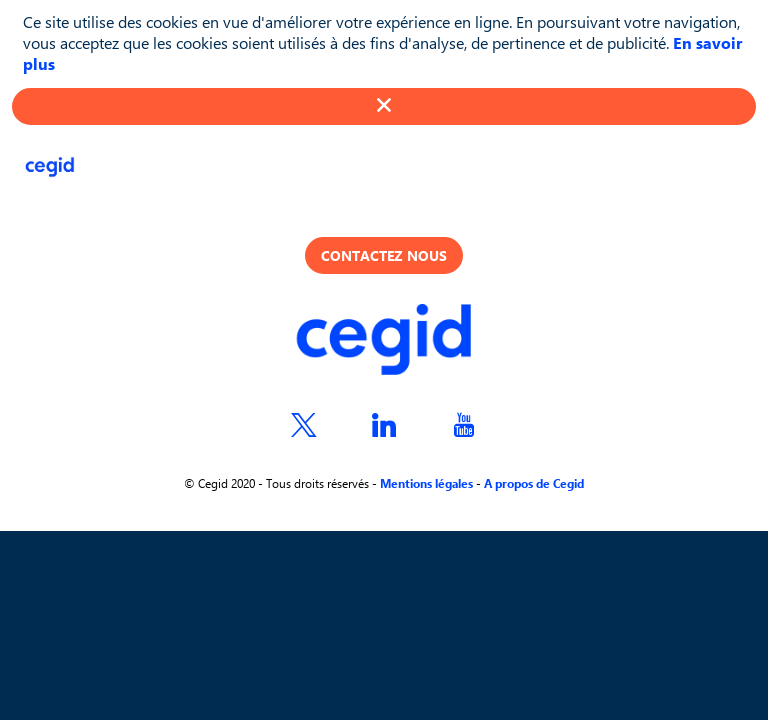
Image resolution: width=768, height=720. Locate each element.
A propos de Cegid (534, 483)
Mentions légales (426, 483)
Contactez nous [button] (384, 255)
